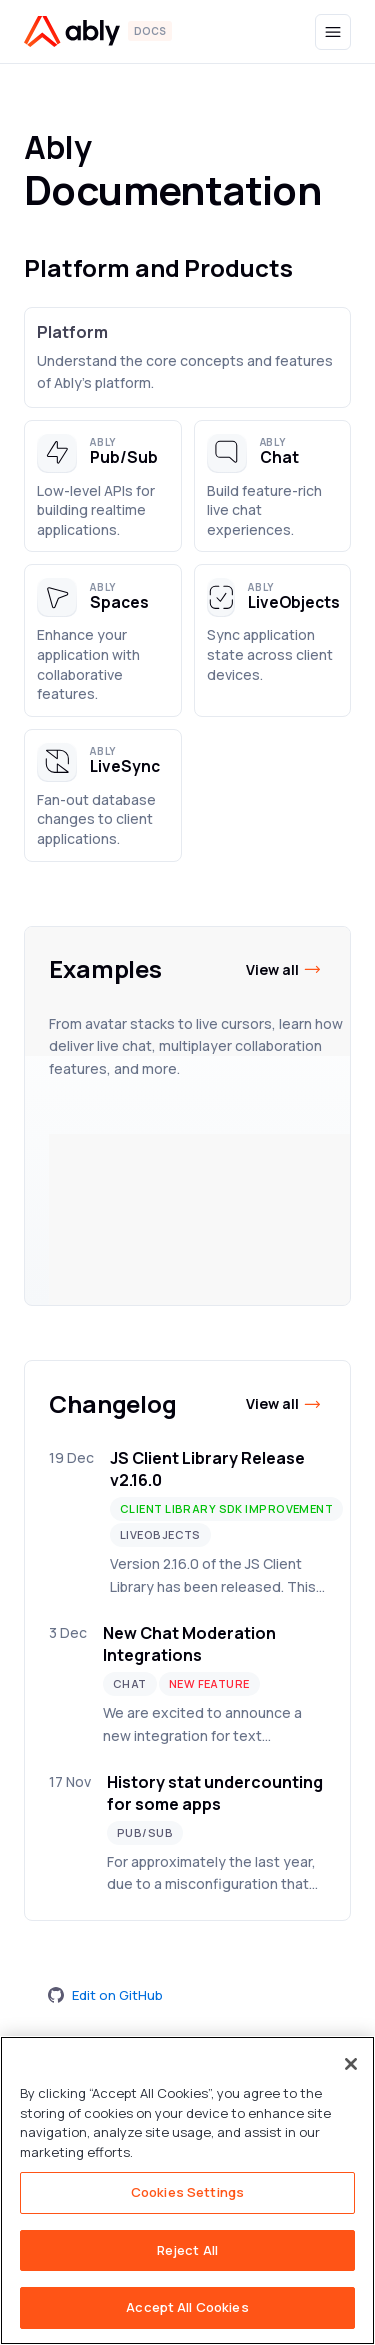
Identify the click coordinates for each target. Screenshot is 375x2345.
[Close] (351, 2064)
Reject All (187, 2250)
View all (284, 970)
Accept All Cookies (187, 2307)
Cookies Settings (187, 2192)
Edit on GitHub (105, 1995)
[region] (187, 2190)
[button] (103, 486)
